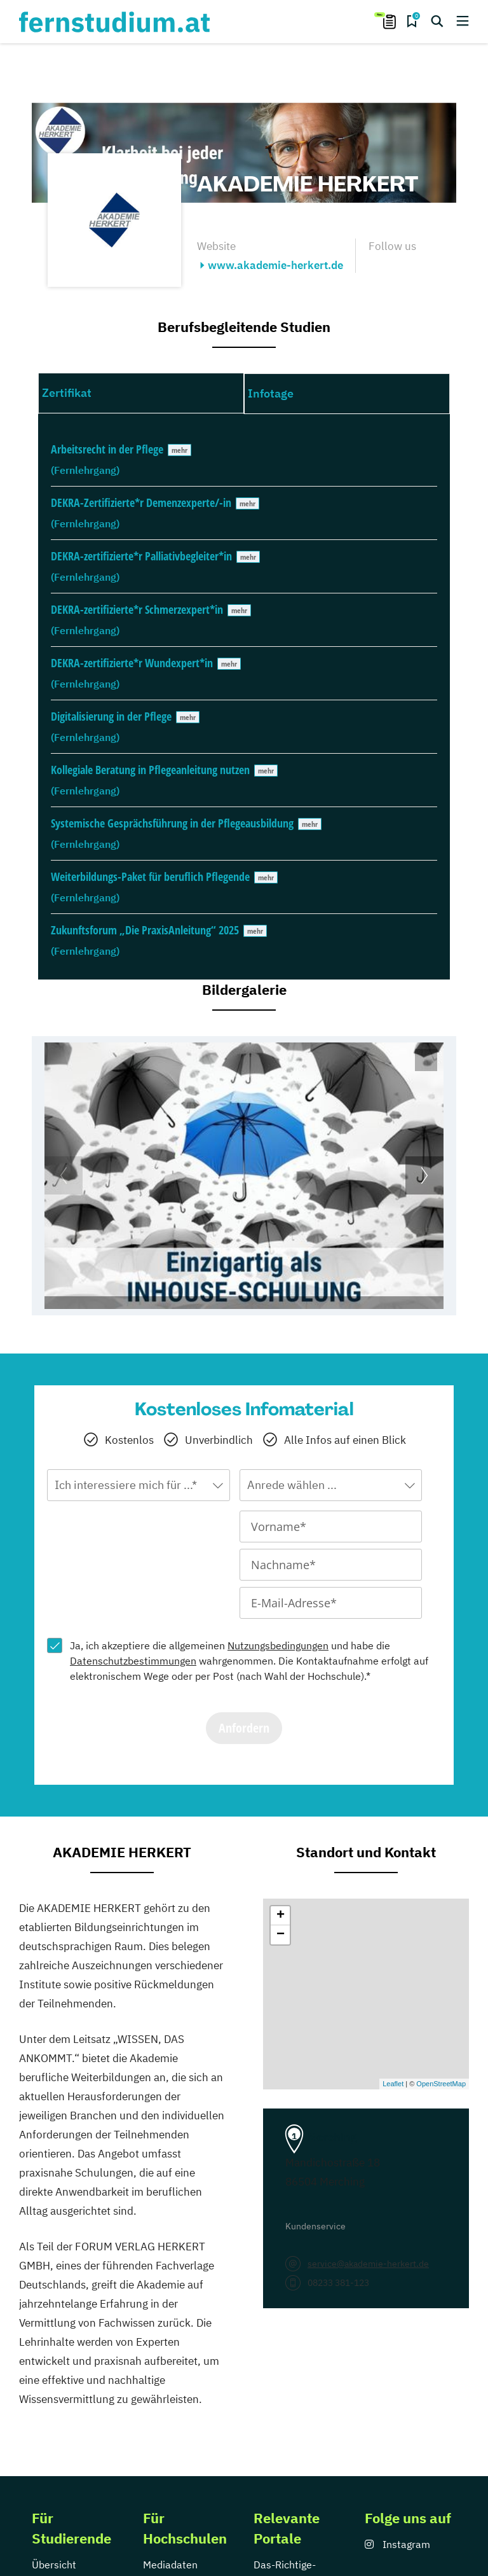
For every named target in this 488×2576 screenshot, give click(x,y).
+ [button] (280, 1915)
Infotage (271, 393)
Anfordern (244, 1727)
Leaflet (393, 2084)
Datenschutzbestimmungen (133, 1660)
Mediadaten (170, 2564)
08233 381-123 (338, 2283)
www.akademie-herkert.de (275, 265)
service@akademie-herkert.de (368, 2263)
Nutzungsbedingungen (278, 1645)
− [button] (280, 1934)
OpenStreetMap (441, 2084)
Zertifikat (67, 392)
